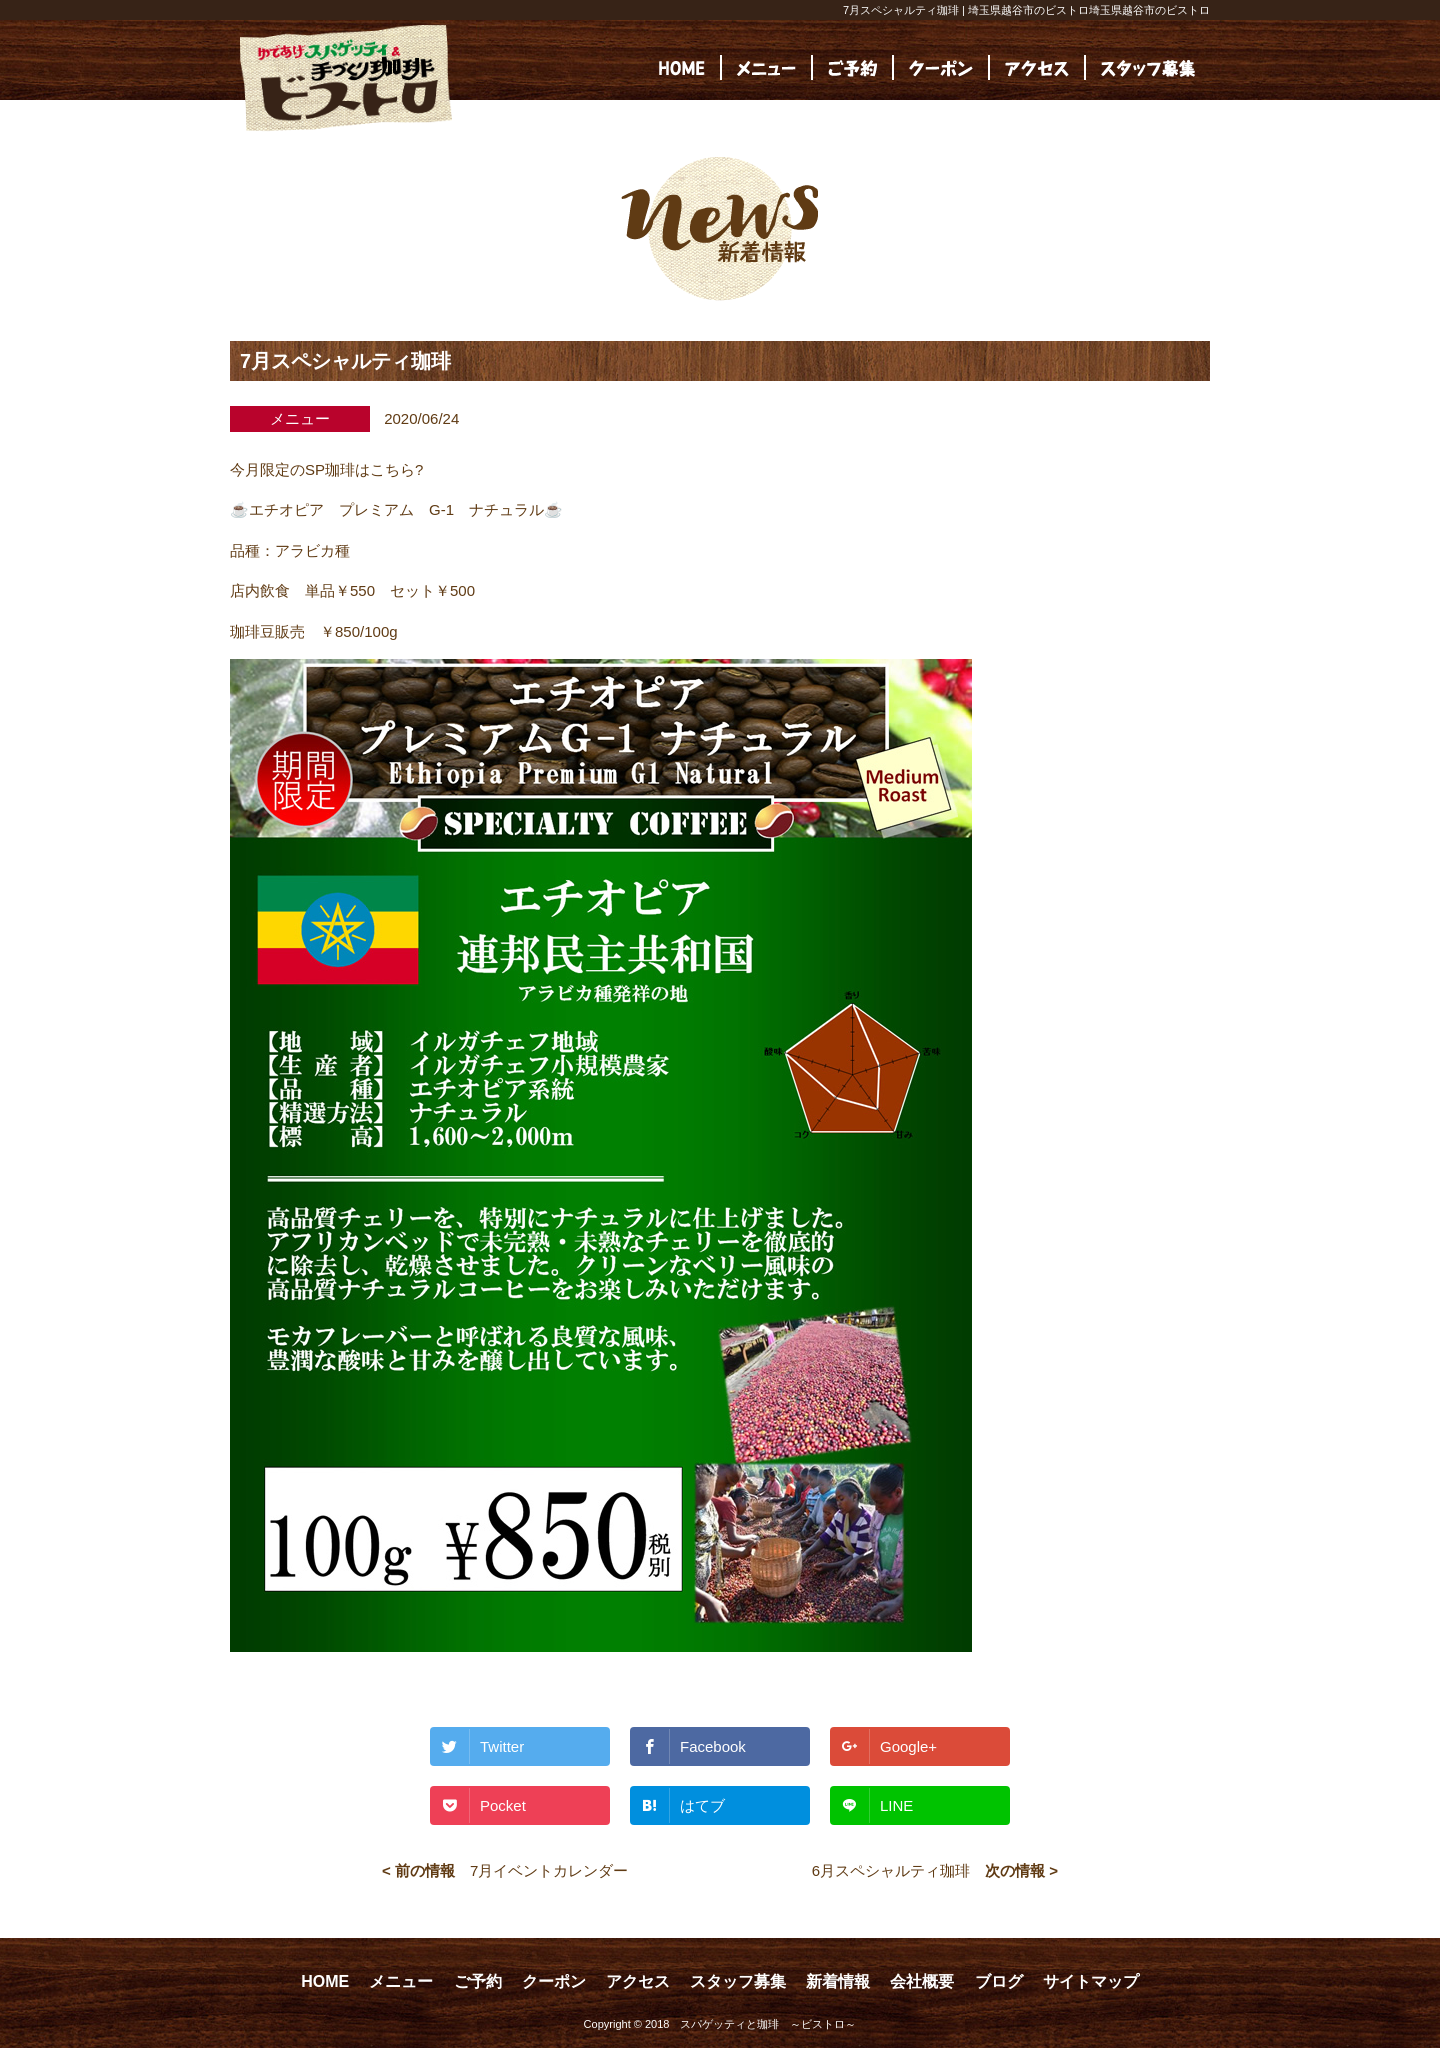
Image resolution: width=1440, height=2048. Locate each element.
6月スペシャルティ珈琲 (891, 1870)
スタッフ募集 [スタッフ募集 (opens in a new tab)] (738, 1981)
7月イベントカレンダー (549, 1870)
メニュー (401, 1981)
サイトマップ (1091, 1981)
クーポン (554, 1981)
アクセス (638, 1981)
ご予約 (478, 1981)
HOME (325, 1981)
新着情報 (838, 1981)
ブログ (999, 1981)
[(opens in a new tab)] (1148, 67)
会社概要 (922, 1981)
